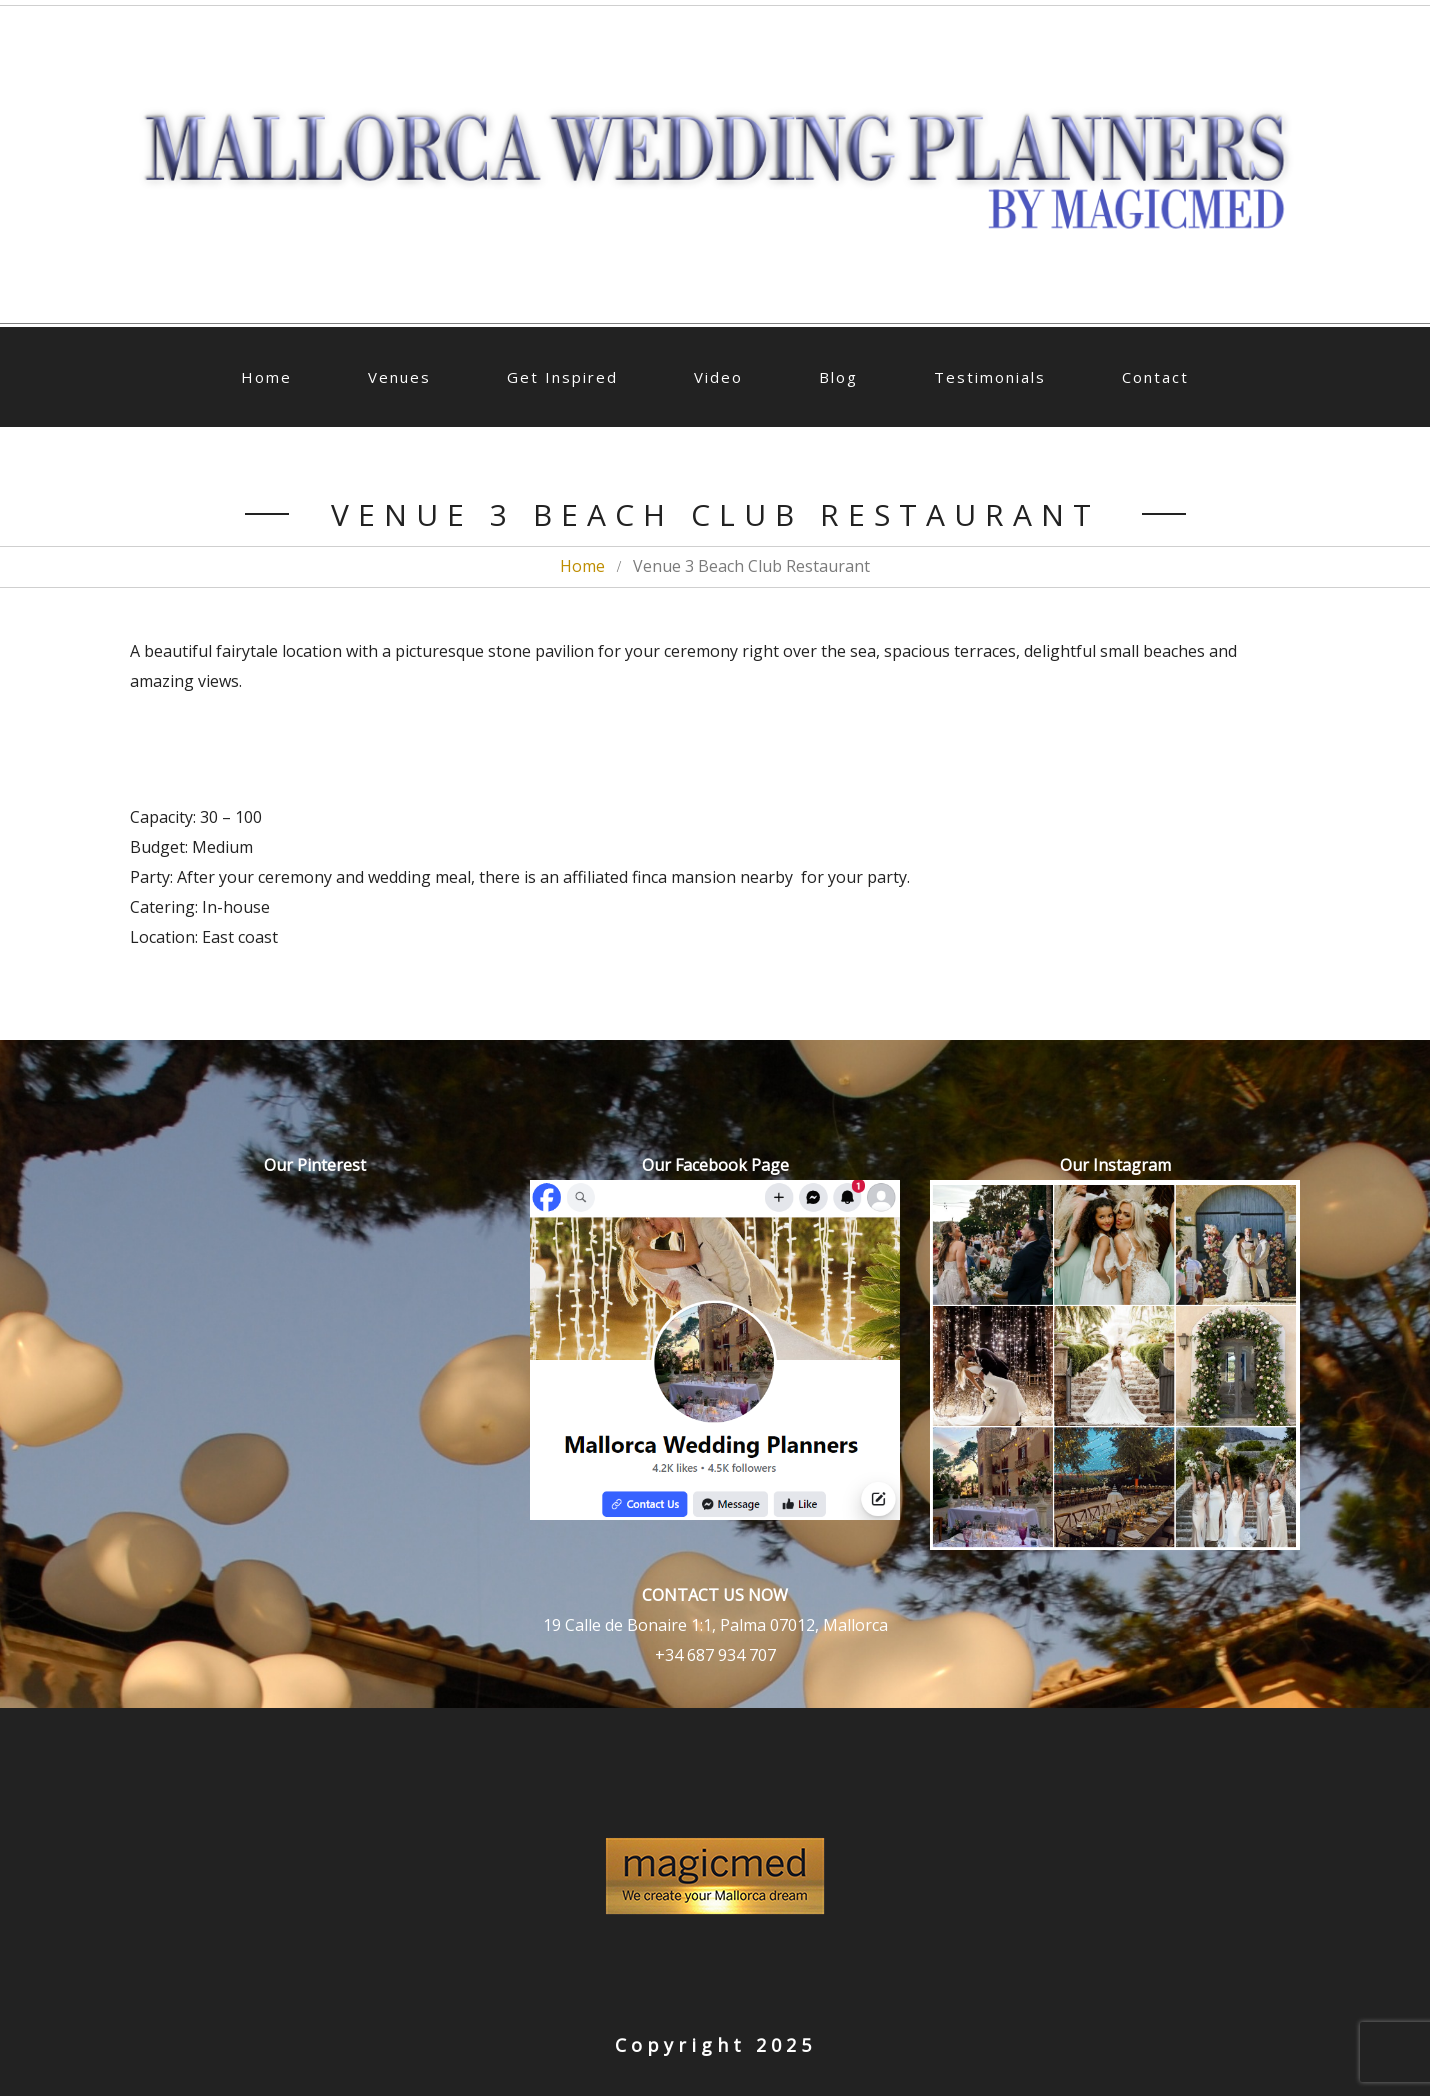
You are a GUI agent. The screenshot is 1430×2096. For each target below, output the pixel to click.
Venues (399, 377)
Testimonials (990, 377)
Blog (838, 377)
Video (718, 377)
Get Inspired (562, 377)
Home (266, 377)
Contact (1155, 377)
